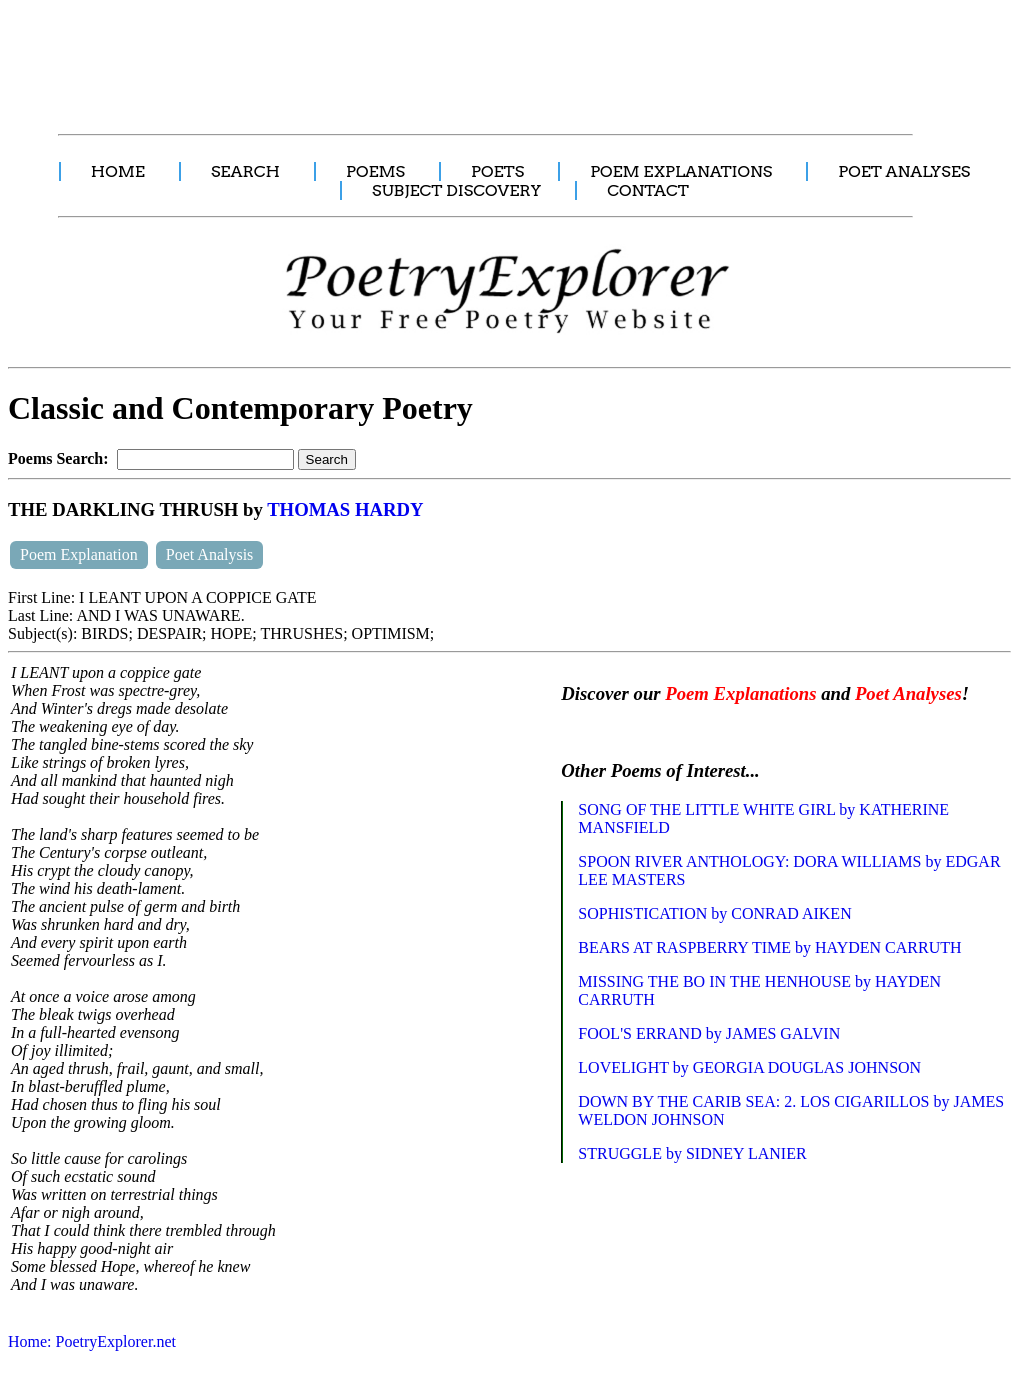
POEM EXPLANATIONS (681, 171)
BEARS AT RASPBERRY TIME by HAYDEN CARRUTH (769, 947)
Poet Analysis (210, 554)
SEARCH (245, 171)
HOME (118, 171)
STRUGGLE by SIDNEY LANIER (692, 1153)
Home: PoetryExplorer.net (92, 1341)
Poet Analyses (908, 693)
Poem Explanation (79, 554)
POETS (497, 171)
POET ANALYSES (904, 171)
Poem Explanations (740, 693)
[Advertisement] (375, 56)
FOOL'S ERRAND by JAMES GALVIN (709, 1033)
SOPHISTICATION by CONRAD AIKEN (714, 913)
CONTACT (648, 190)
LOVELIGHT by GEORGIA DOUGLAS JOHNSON (749, 1067)
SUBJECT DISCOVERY (456, 190)
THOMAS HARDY (345, 509)
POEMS (375, 171)
